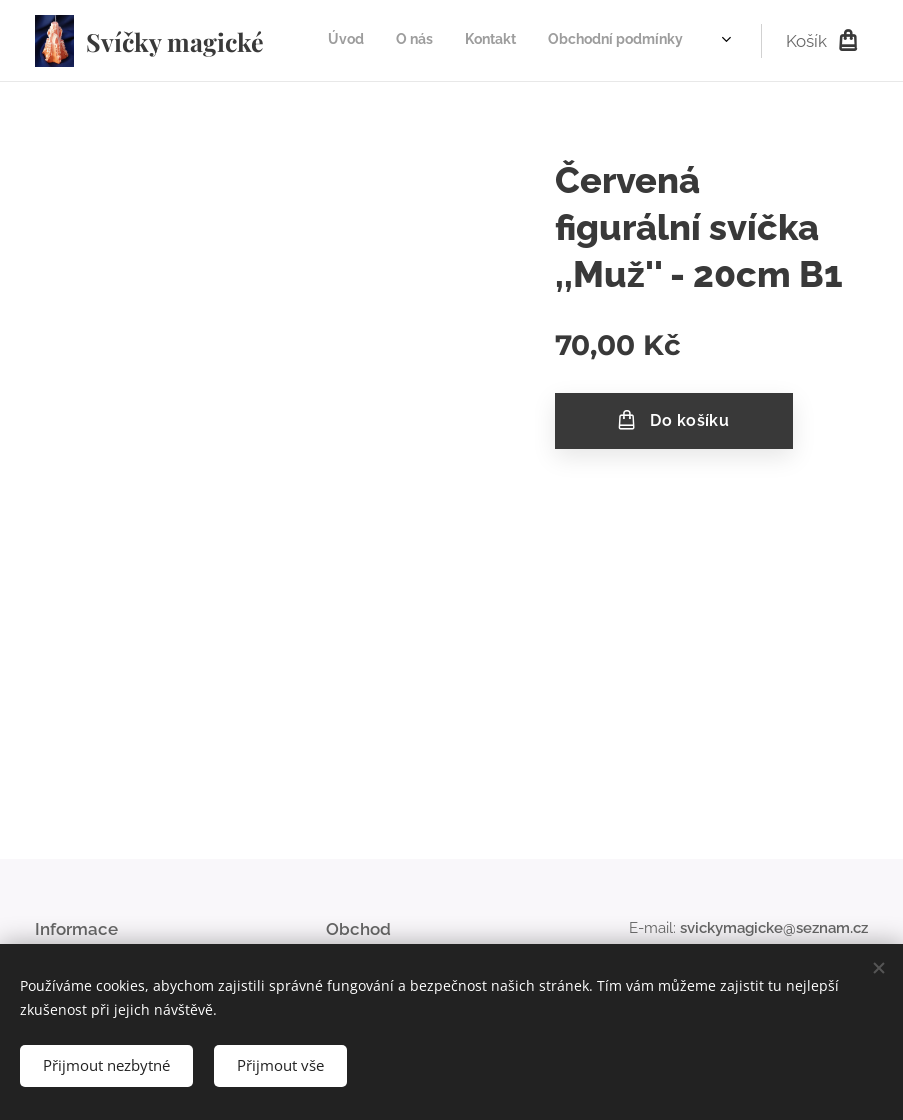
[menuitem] (602, 41)
